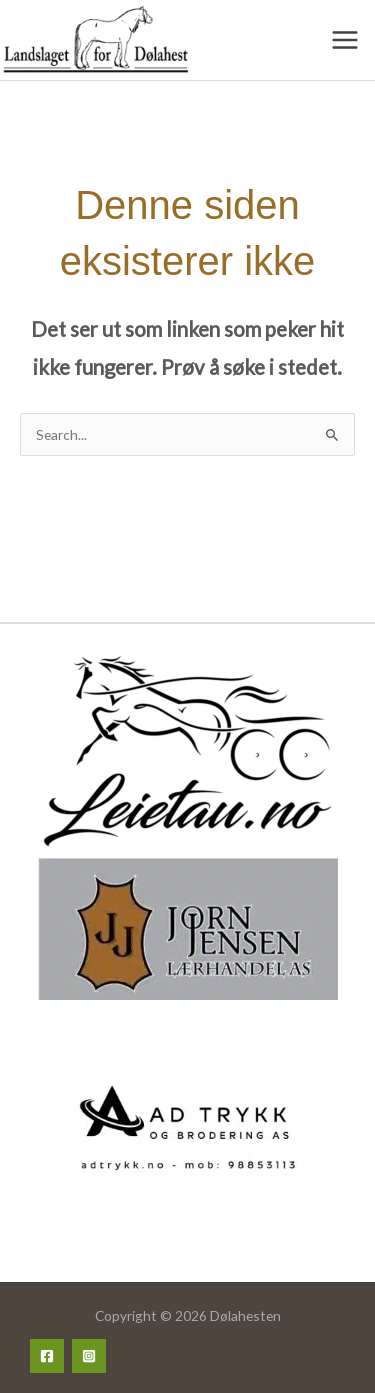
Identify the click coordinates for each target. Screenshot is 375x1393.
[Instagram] (89, 1356)
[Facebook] (47, 1356)
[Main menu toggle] (345, 40)
